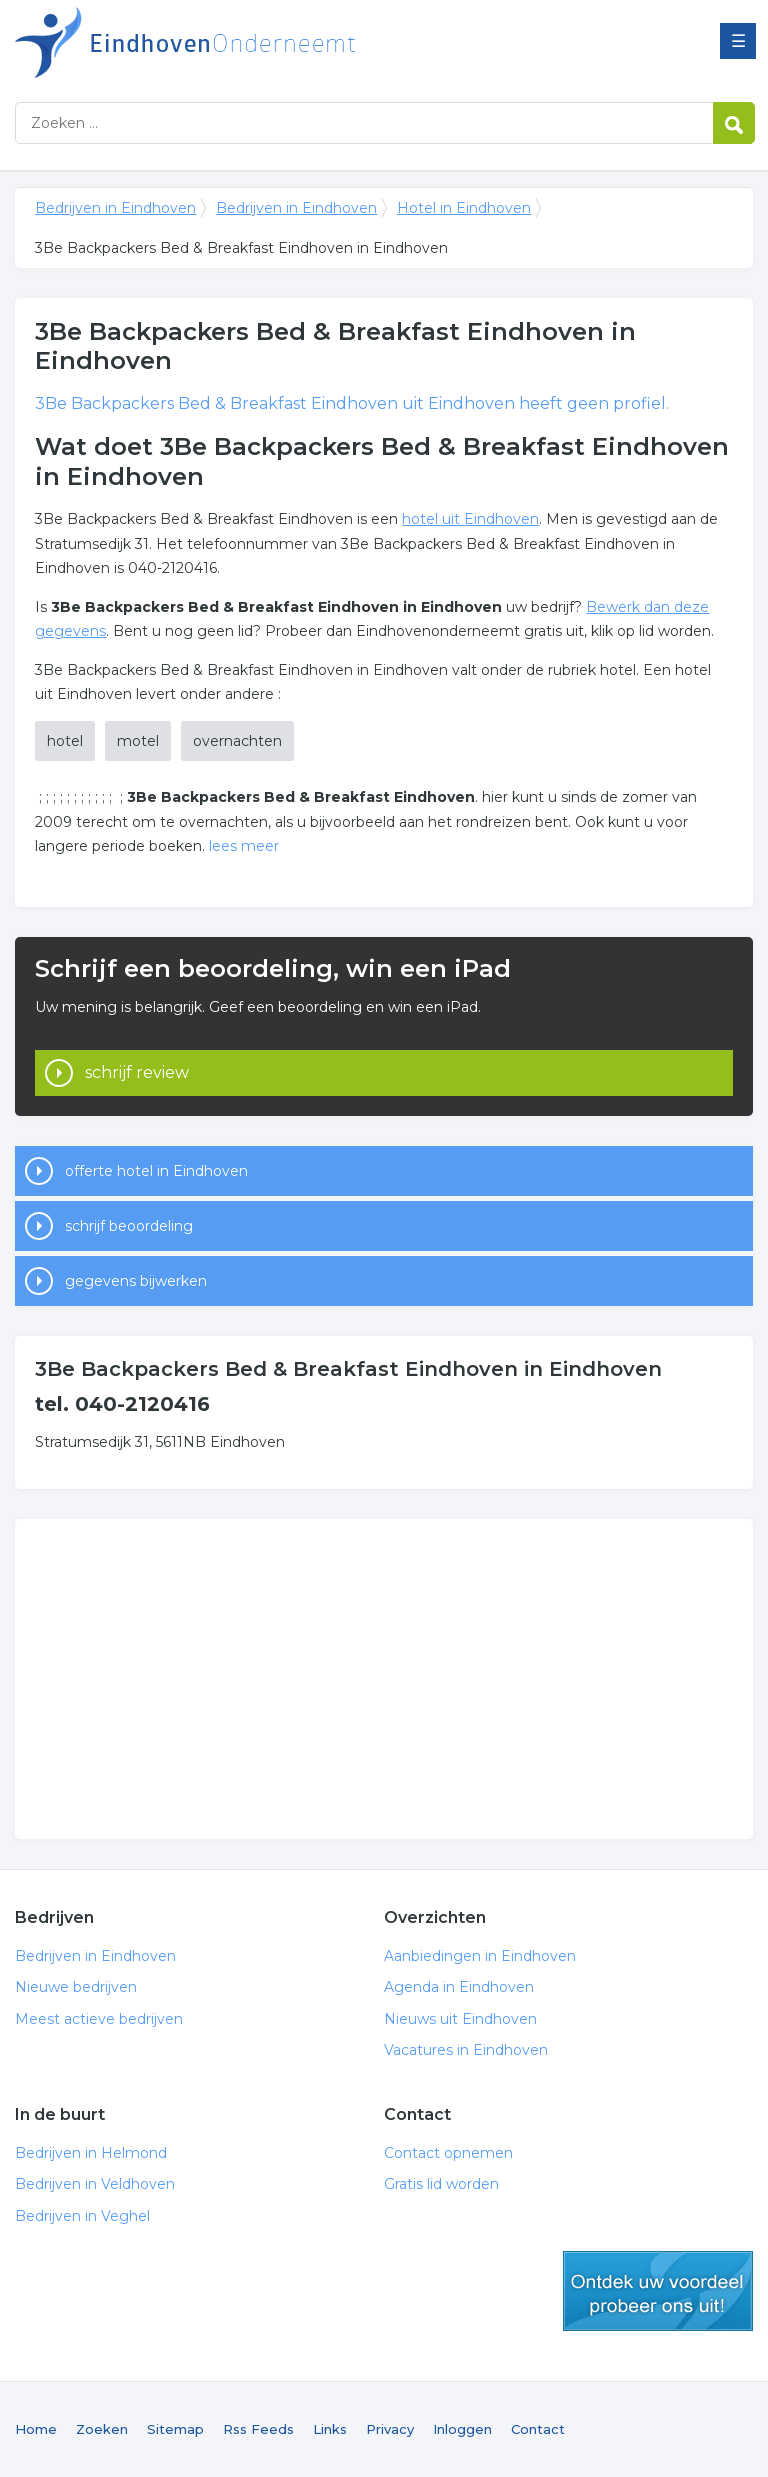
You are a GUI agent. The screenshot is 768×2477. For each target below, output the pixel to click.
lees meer (244, 846)
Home (36, 2429)
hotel (65, 741)
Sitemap (175, 2429)
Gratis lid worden (441, 2184)
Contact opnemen (448, 2153)
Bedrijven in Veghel (82, 2216)
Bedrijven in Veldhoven (95, 2184)
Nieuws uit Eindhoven (460, 2019)
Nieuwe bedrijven (76, 1987)
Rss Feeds (258, 2429)
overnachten (237, 741)
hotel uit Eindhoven (470, 519)
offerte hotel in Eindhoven (156, 1171)
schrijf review (137, 1072)
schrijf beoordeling (129, 1226)
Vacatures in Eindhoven (466, 2050)
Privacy (390, 2429)
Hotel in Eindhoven (464, 208)
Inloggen (462, 2429)
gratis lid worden (658, 2291)
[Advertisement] (383, 1679)
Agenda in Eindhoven (459, 1987)
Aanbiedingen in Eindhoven (480, 1956)
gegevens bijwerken (136, 1281)
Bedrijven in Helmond (91, 2153)
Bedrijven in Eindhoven (265, 42)
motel (138, 741)
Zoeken (102, 2429)
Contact (538, 2429)
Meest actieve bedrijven (99, 2019)
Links (330, 2429)
